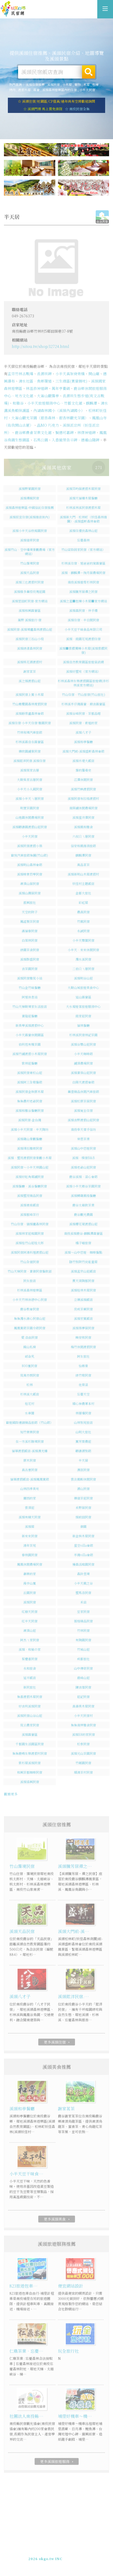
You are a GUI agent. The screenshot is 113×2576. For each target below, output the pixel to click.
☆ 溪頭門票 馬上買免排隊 (42, 108)
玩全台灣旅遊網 (51, 2548)
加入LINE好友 (77, 2557)
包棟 (95, 84)
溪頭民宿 (53, 84)
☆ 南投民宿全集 (77, 108)
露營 (36, 89)
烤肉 (12, 89)
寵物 (77, 84)
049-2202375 (51, 2557)
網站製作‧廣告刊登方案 (68, 2552)
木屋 (86, 84)
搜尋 (88, 72)
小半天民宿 (87, 89)
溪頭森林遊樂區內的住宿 (59, 89)
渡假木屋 (24, 89)
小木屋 (67, 84)
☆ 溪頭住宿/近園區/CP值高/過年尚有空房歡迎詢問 (56, 101)
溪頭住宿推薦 (13, 9)
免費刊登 (39, 2552)
